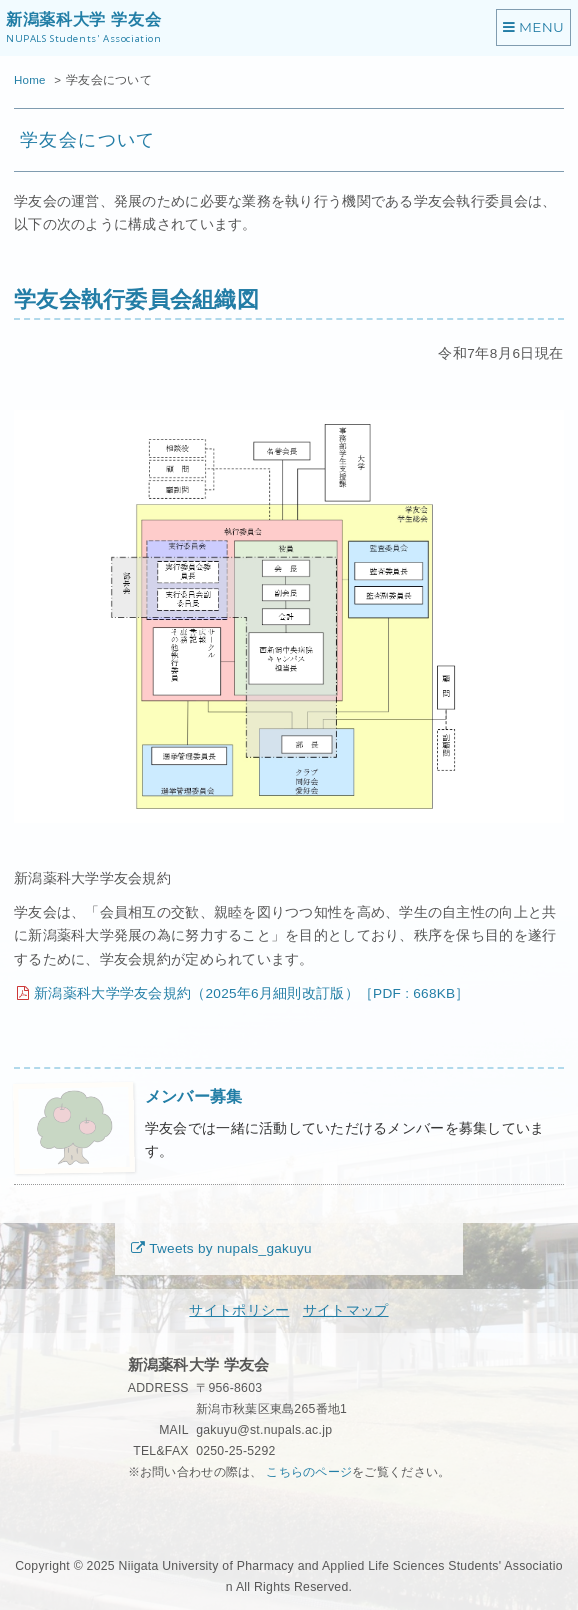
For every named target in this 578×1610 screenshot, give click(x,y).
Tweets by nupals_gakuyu (230, 1248)
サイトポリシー (239, 1310)
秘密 (140, 1513)
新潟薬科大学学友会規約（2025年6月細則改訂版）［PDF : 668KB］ (251, 993)
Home (30, 80)
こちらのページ (309, 1472)
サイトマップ (346, 1310)
